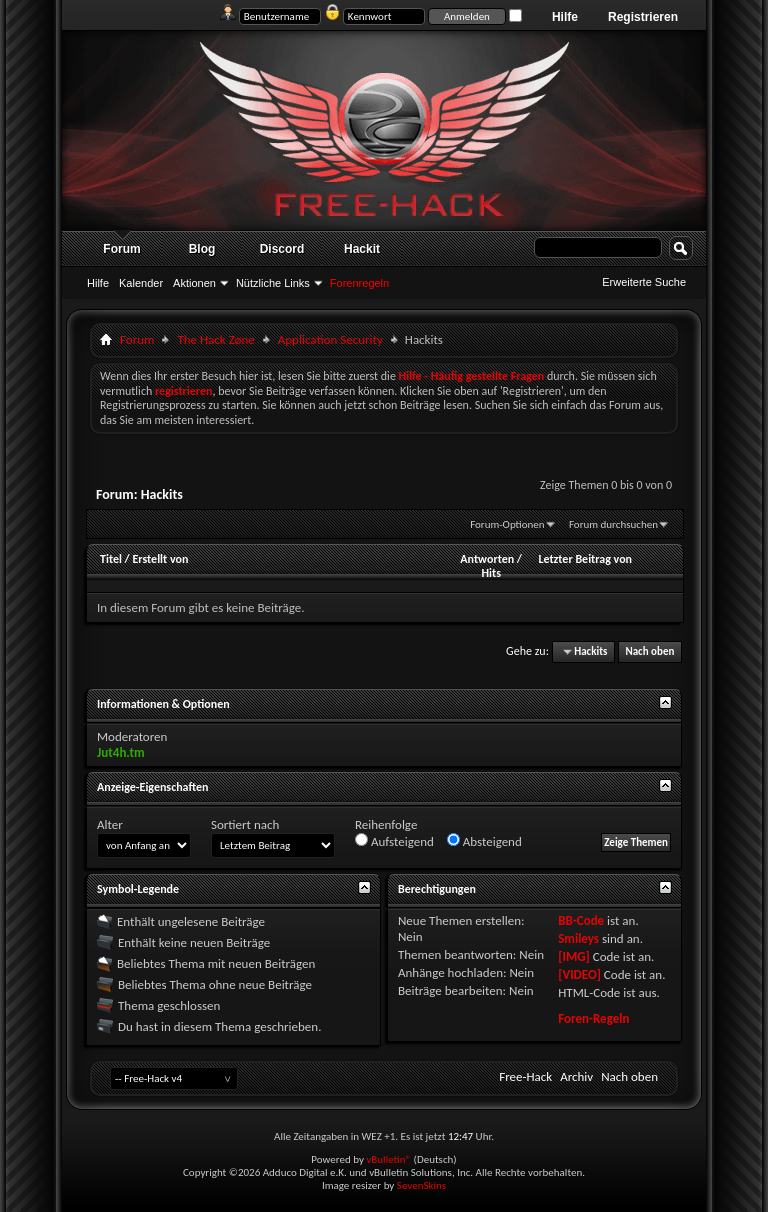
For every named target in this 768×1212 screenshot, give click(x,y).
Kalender (141, 283)
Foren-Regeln (593, 1018)
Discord (282, 249)
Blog (202, 249)
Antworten (487, 559)
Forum (121, 249)
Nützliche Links (273, 283)
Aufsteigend (394, 841)
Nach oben (649, 651)
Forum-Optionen (507, 524)
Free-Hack (525, 1076)
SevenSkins (421, 1185)
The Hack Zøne (215, 339)
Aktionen (194, 283)
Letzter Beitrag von (585, 559)
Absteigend (484, 841)
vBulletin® (388, 1159)
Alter (110, 824)
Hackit (362, 249)
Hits (490, 573)
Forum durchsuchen (613, 524)
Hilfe (565, 17)
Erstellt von (160, 559)
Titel (111, 559)
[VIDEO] (579, 974)
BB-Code (581, 920)
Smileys (578, 938)
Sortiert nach (245, 824)
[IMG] (574, 956)
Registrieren (643, 17)
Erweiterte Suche (644, 282)
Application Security (330, 339)
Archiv (576, 1076)
